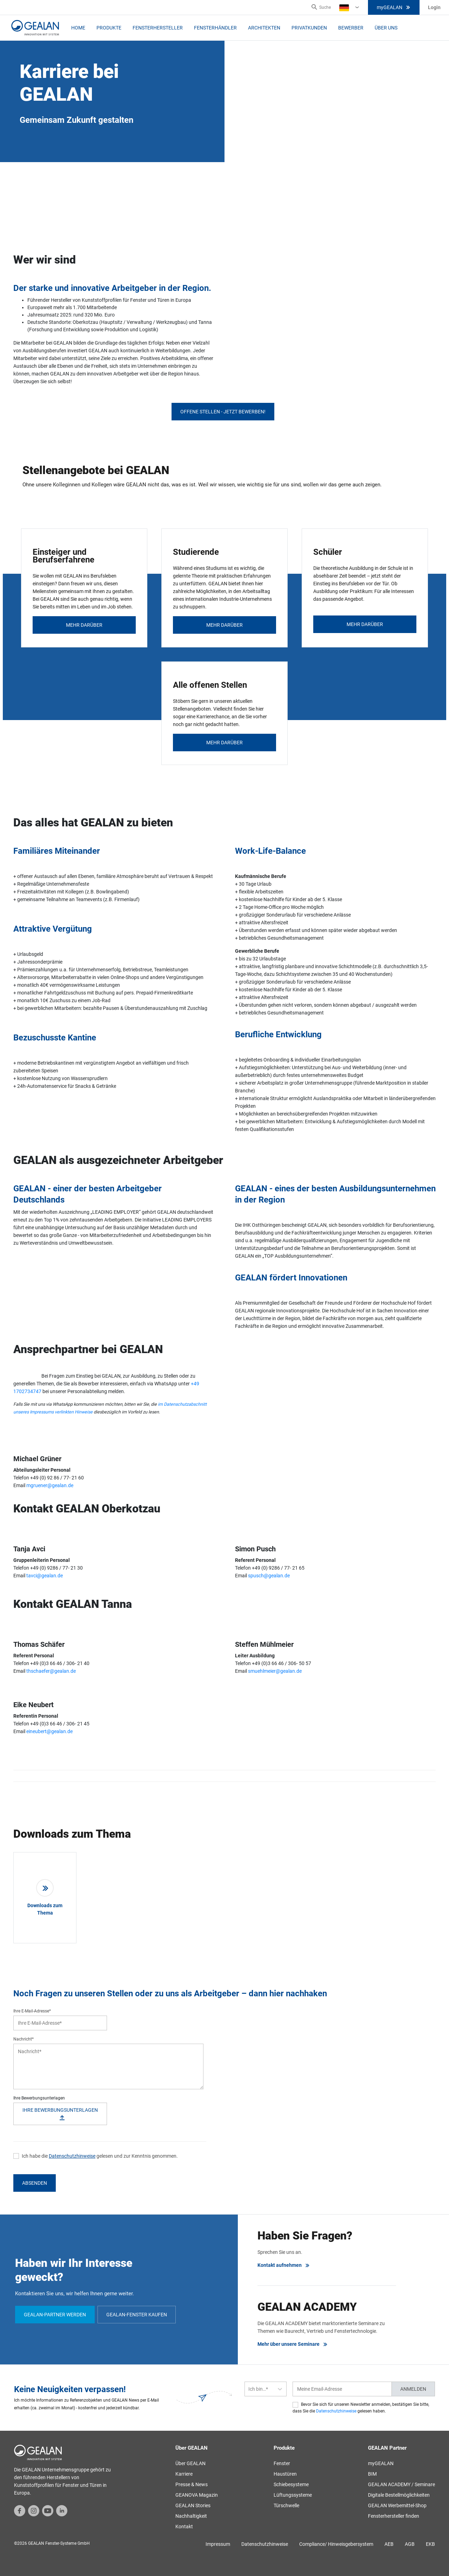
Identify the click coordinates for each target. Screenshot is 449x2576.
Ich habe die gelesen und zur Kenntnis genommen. (100, 2156)
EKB (430, 2544)
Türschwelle (286, 2505)
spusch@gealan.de (269, 1575)
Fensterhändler (215, 28)
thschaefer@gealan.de (51, 1671)
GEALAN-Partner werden (55, 2314)
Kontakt (184, 2526)
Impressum (218, 2544)
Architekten (264, 28)
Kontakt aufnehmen (283, 2265)
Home (78, 28)
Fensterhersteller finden (393, 2516)
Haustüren (285, 2474)
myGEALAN (394, 7)
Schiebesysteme (291, 2484)
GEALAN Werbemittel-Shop (397, 2505)
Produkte (108, 28)
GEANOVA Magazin (196, 2495)
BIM (372, 2474)
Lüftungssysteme (293, 2495)
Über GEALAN (190, 2463)
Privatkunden (309, 28)
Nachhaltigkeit (191, 2516)
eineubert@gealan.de (49, 1731)
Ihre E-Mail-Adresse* (32, 2011)
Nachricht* (23, 2039)
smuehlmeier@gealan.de (275, 1671)
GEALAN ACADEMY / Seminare (401, 2484)
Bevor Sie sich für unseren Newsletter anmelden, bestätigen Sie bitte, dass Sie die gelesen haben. (361, 2408)
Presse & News (191, 2484)
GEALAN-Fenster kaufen (136, 2314)
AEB (389, 2544)
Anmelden (413, 2389)
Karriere (184, 2474)
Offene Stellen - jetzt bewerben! (223, 411)
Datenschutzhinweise (72, 2156)
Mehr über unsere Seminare (292, 2344)
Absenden (34, 2183)
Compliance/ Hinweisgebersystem (336, 2544)
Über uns (386, 28)
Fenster (282, 2463)
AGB (410, 2544)
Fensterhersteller (158, 28)
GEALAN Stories (192, 2505)
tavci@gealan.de (44, 1575)
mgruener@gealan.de (49, 1485)
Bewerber (350, 28)
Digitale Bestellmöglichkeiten (399, 2495)
